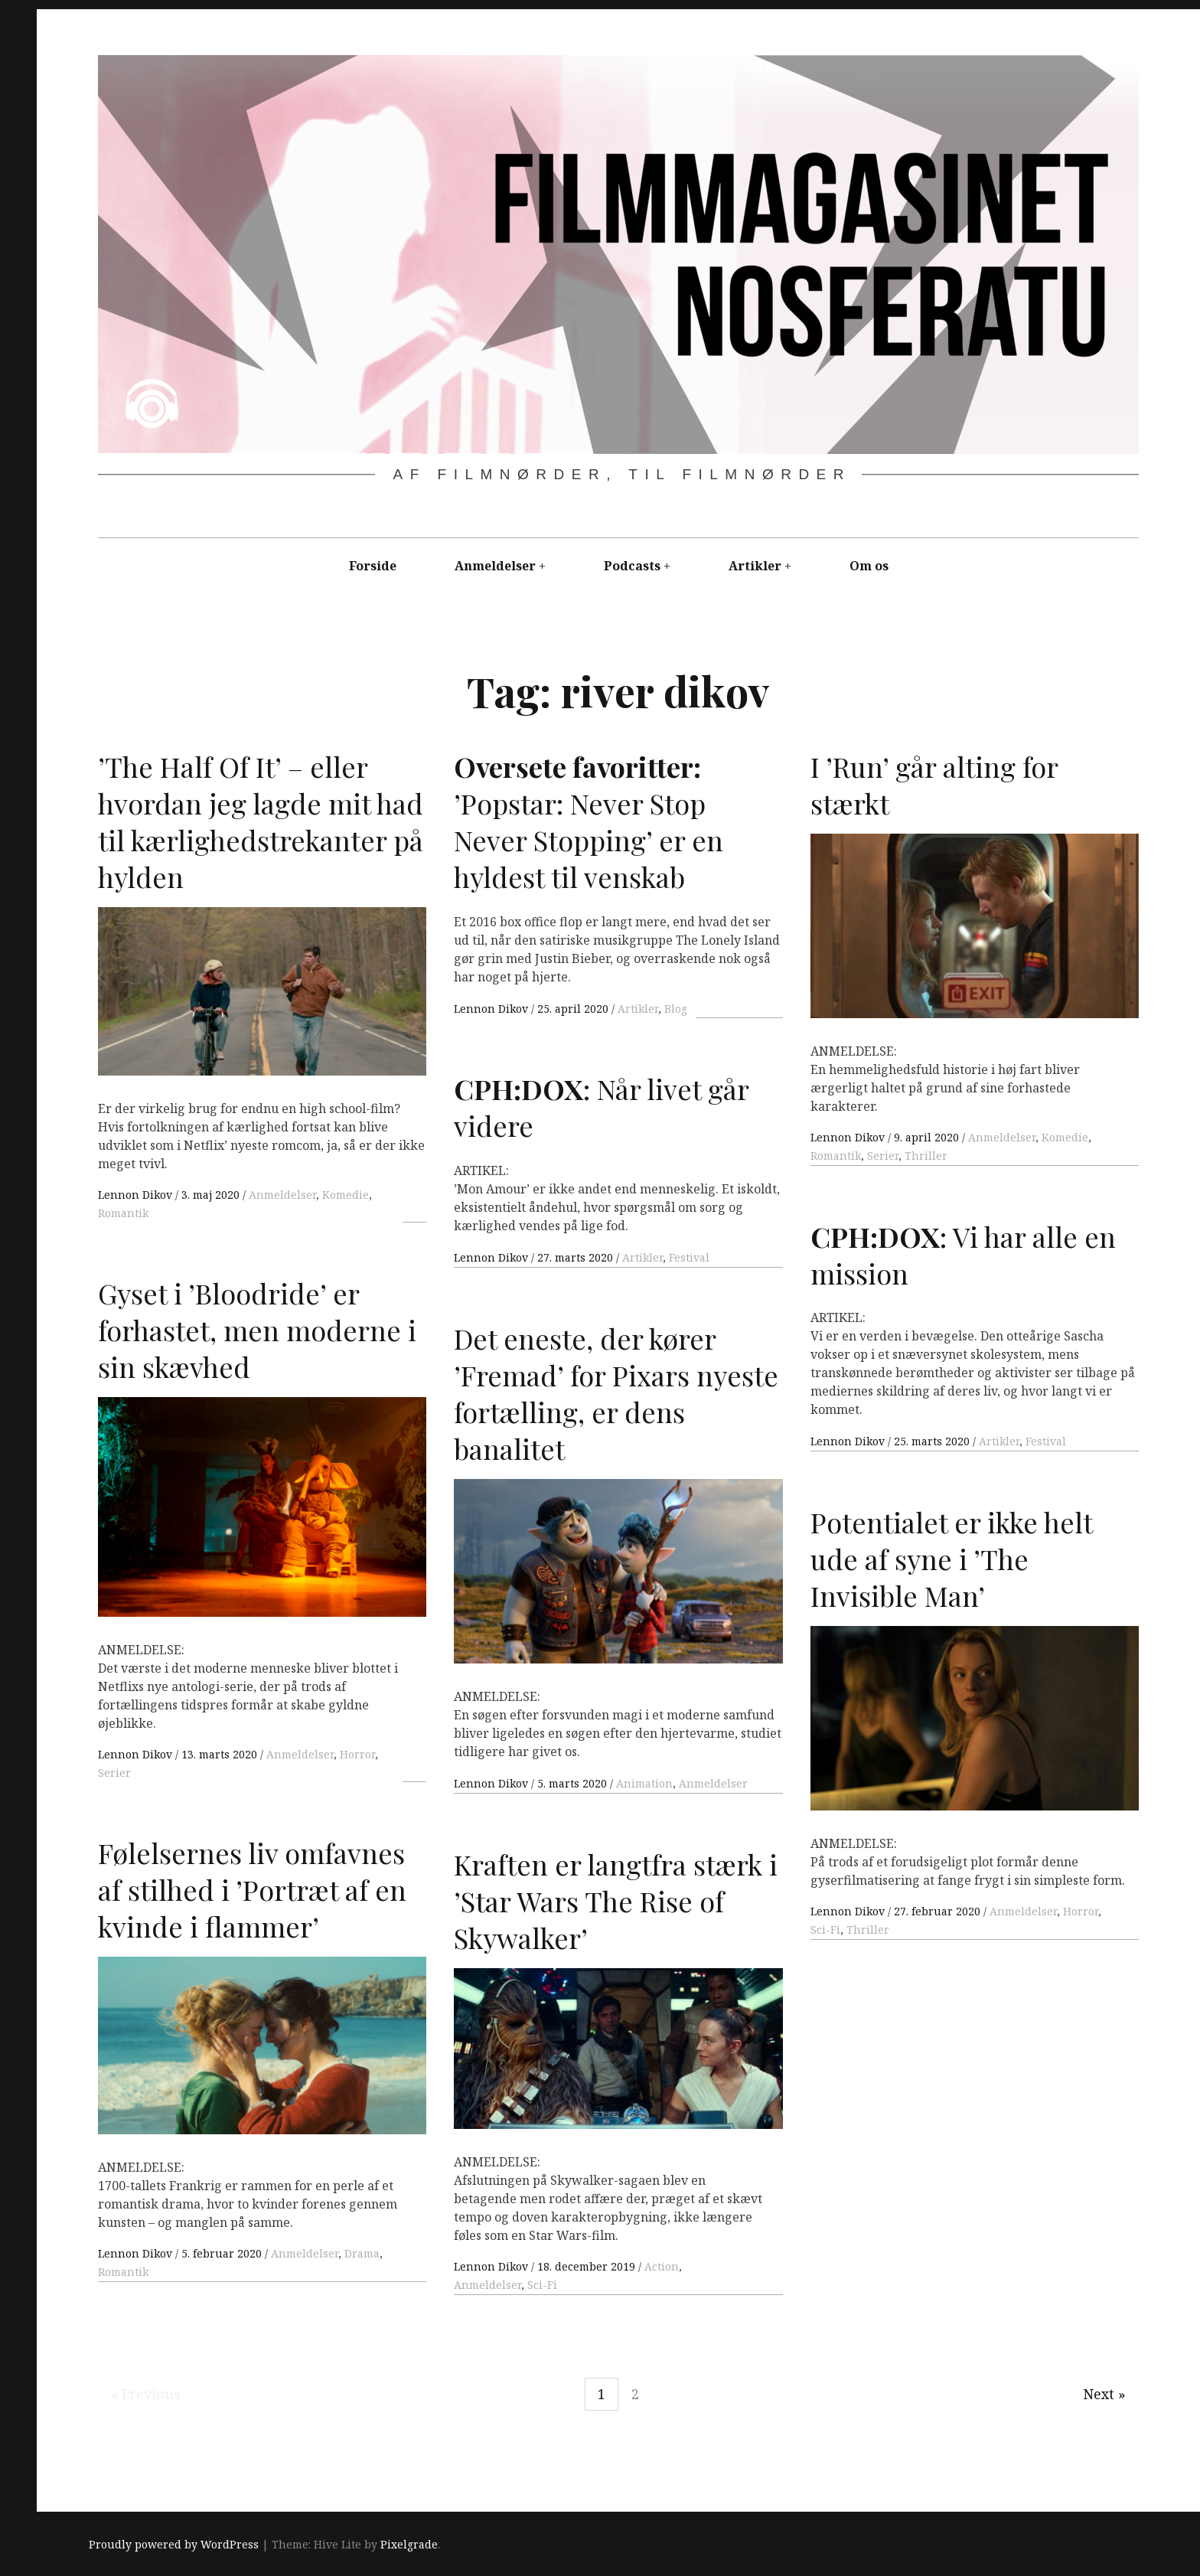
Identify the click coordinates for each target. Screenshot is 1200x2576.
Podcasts (632, 565)
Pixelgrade (409, 2544)
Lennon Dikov (136, 1194)
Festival (689, 1257)
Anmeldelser (495, 565)
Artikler (755, 565)
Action (661, 2266)
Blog (675, 1008)
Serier (882, 1155)
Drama (362, 2253)
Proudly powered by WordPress (174, 2544)
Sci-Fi (825, 1929)
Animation (644, 1783)
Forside (372, 565)
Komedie (345, 1194)
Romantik (123, 1213)
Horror (357, 1754)
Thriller (926, 1155)
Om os (869, 565)
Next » (1104, 2394)
